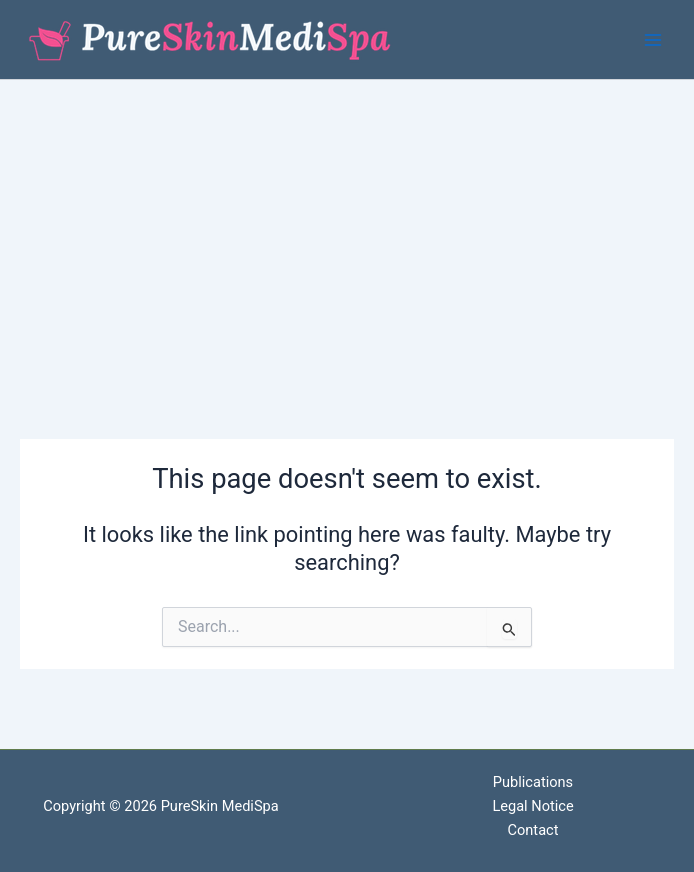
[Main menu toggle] (653, 40)
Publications (533, 782)
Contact (533, 830)
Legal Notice (532, 806)
